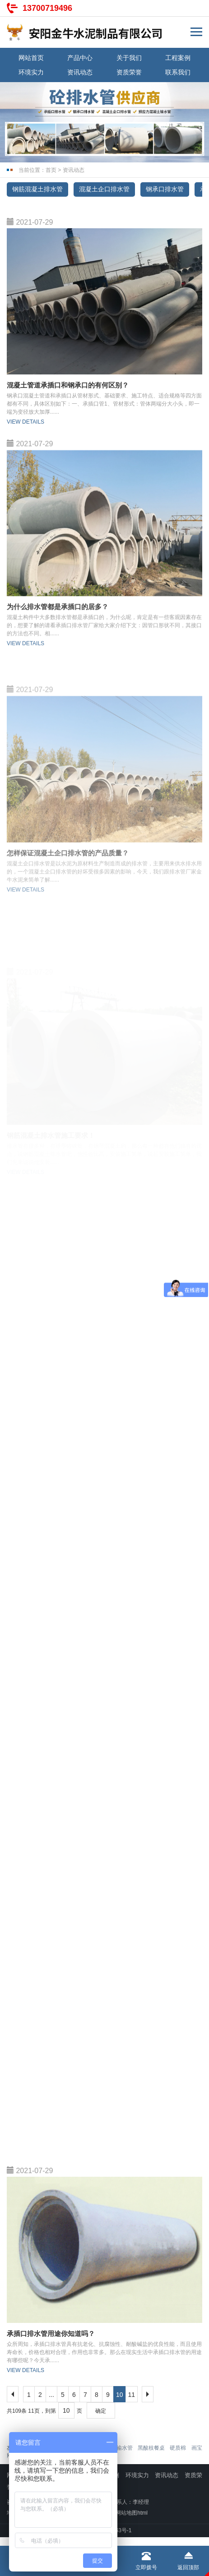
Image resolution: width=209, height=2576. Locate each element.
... (51, 2394)
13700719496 (47, 8)
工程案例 (177, 57)
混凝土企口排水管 (104, 189)
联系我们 (177, 72)
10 (119, 2394)
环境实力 (31, 72)
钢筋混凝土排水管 (37, 189)
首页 (51, 170)
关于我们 (129, 57)
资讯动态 (80, 72)
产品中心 (80, 57)
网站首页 (31, 57)
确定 (100, 2411)
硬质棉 (178, 2448)
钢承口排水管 (165, 189)
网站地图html (132, 2513)
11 (131, 2394)
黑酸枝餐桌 (151, 2448)
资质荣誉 (129, 72)
